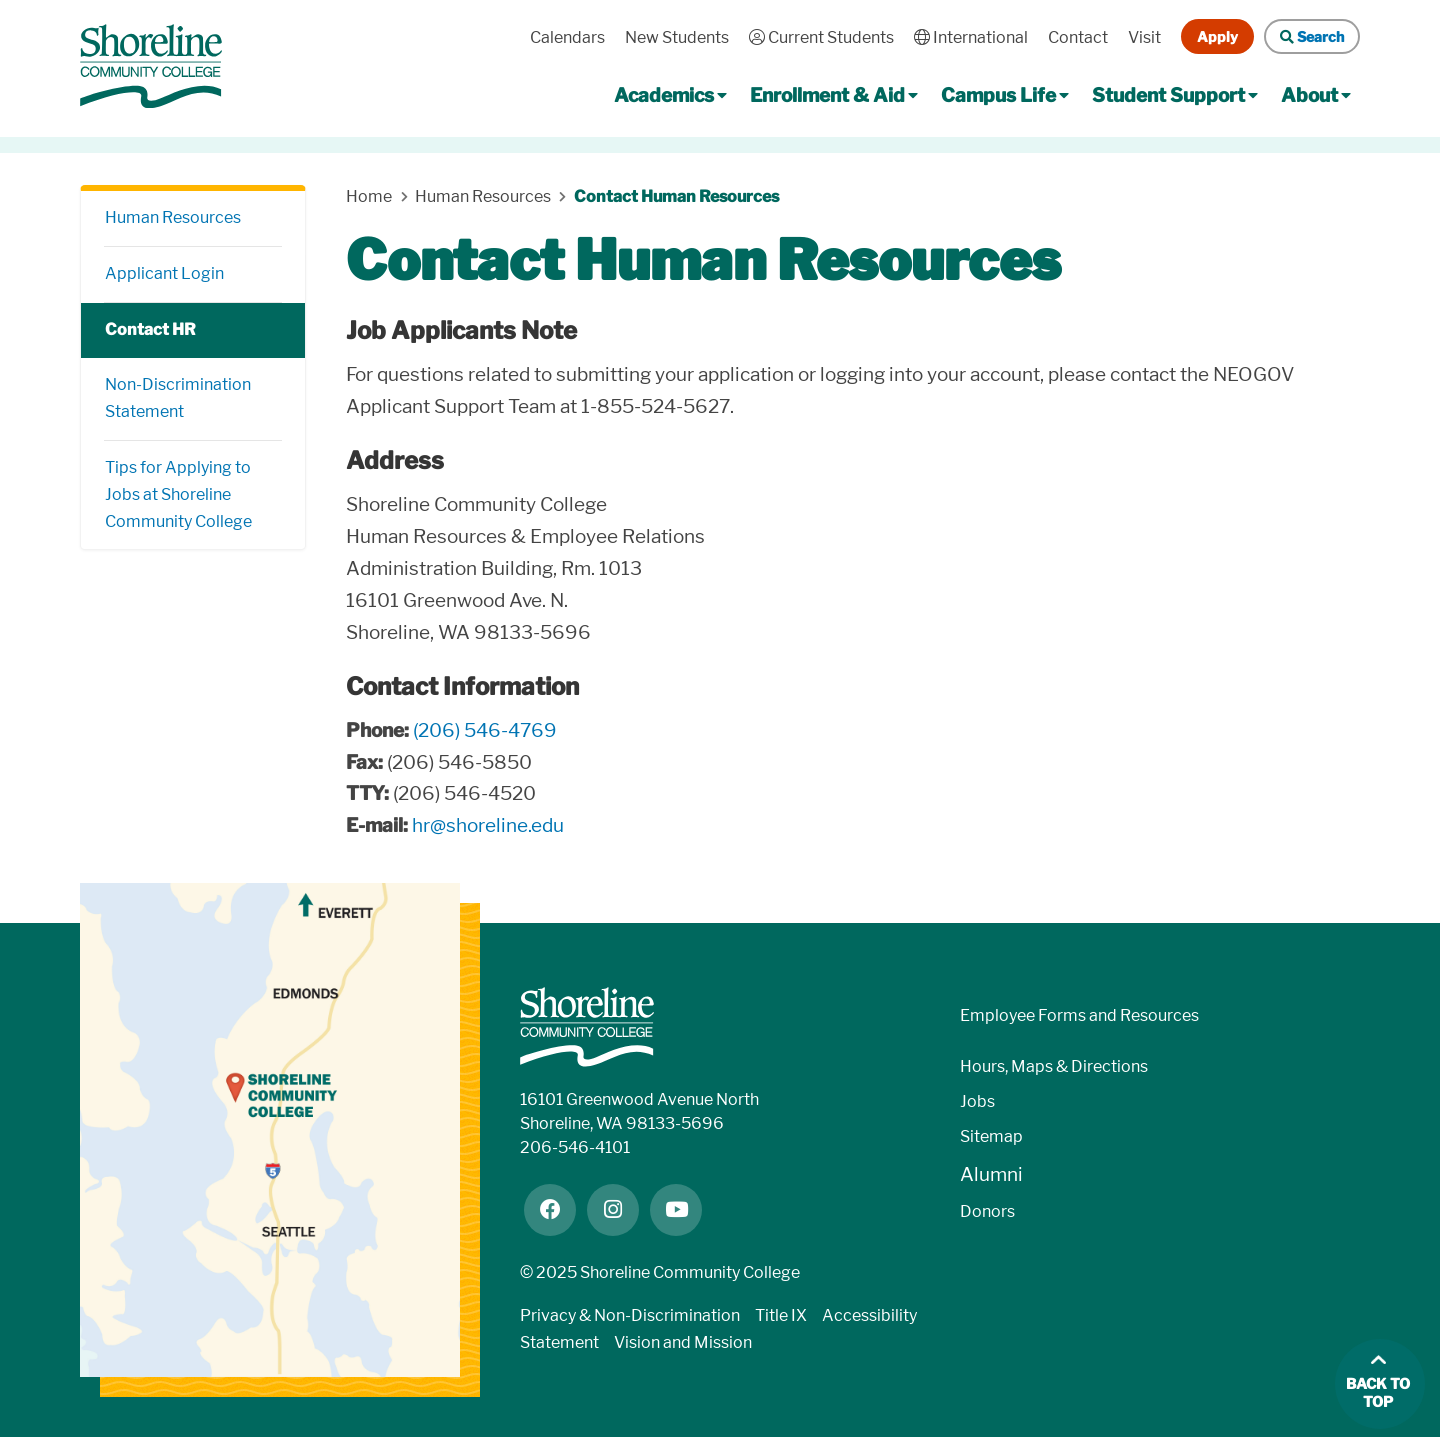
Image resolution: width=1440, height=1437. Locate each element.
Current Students (821, 37)
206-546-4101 (575, 1147)
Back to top (1378, 1393)
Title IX (781, 1315)
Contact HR (150, 329)
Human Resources (173, 217)
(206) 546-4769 (485, 730)
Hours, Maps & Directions (1054, 1066)
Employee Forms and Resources (1079, 1015)
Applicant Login (164, 273)
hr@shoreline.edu (488, 825)
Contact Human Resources (676, 196)
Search (1312, 36)
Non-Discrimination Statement (178, 398)
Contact (1078, 37)
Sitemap (991, 1136)
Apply (1217, 36)
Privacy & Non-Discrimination (630, 1315)
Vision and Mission (683, 1342)
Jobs (977, 1101)
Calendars (567, 37)
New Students (677, 37)
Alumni (991, 1174)
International (971, 37)
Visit (1144, 37)
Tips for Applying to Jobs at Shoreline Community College (178, 494)
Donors (987, 1211)
